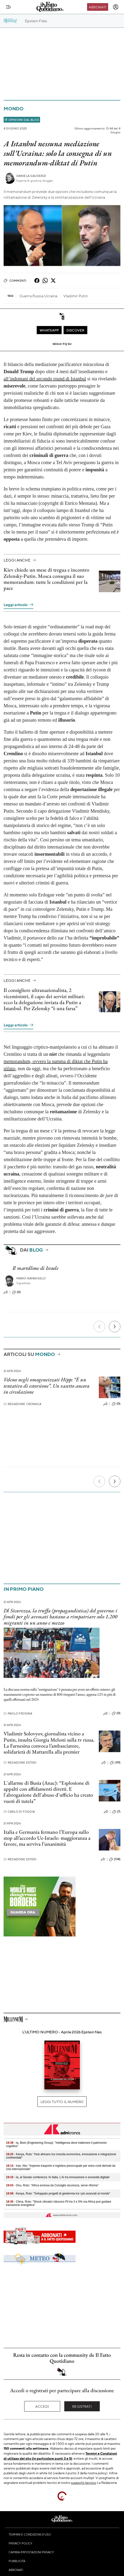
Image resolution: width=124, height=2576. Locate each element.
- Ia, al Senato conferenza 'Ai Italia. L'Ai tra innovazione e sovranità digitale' (58, 2177)
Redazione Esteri (20, 1762)
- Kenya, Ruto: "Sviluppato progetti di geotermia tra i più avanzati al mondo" (58, 2193)
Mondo (14, 109)
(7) (116, 1812)
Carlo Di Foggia (19, 1811)
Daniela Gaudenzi (31, 176)
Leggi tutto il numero (62, 2101)
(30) (115, 1763)
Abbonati (97, 7)
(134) (114, 1859)
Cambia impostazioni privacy (31, 2552)
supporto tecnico (83, 2482)
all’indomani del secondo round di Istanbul (45, 378)
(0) (16, 1292)
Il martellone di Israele (35, 1268)
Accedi (42, 2406)
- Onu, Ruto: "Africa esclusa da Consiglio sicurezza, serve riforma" (52, 2185)
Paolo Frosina (18, 1713)
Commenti (15, 280)
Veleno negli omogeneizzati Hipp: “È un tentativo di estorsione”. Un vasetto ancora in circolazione (46, 1385)
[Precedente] (99, 1326)
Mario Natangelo (31, 1278)
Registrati (82, 2406)
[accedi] (115, 6)
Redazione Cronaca (22, 1404)
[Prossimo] (114, 1326)
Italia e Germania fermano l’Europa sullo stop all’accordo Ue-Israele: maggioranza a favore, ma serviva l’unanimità (47, 1838)
